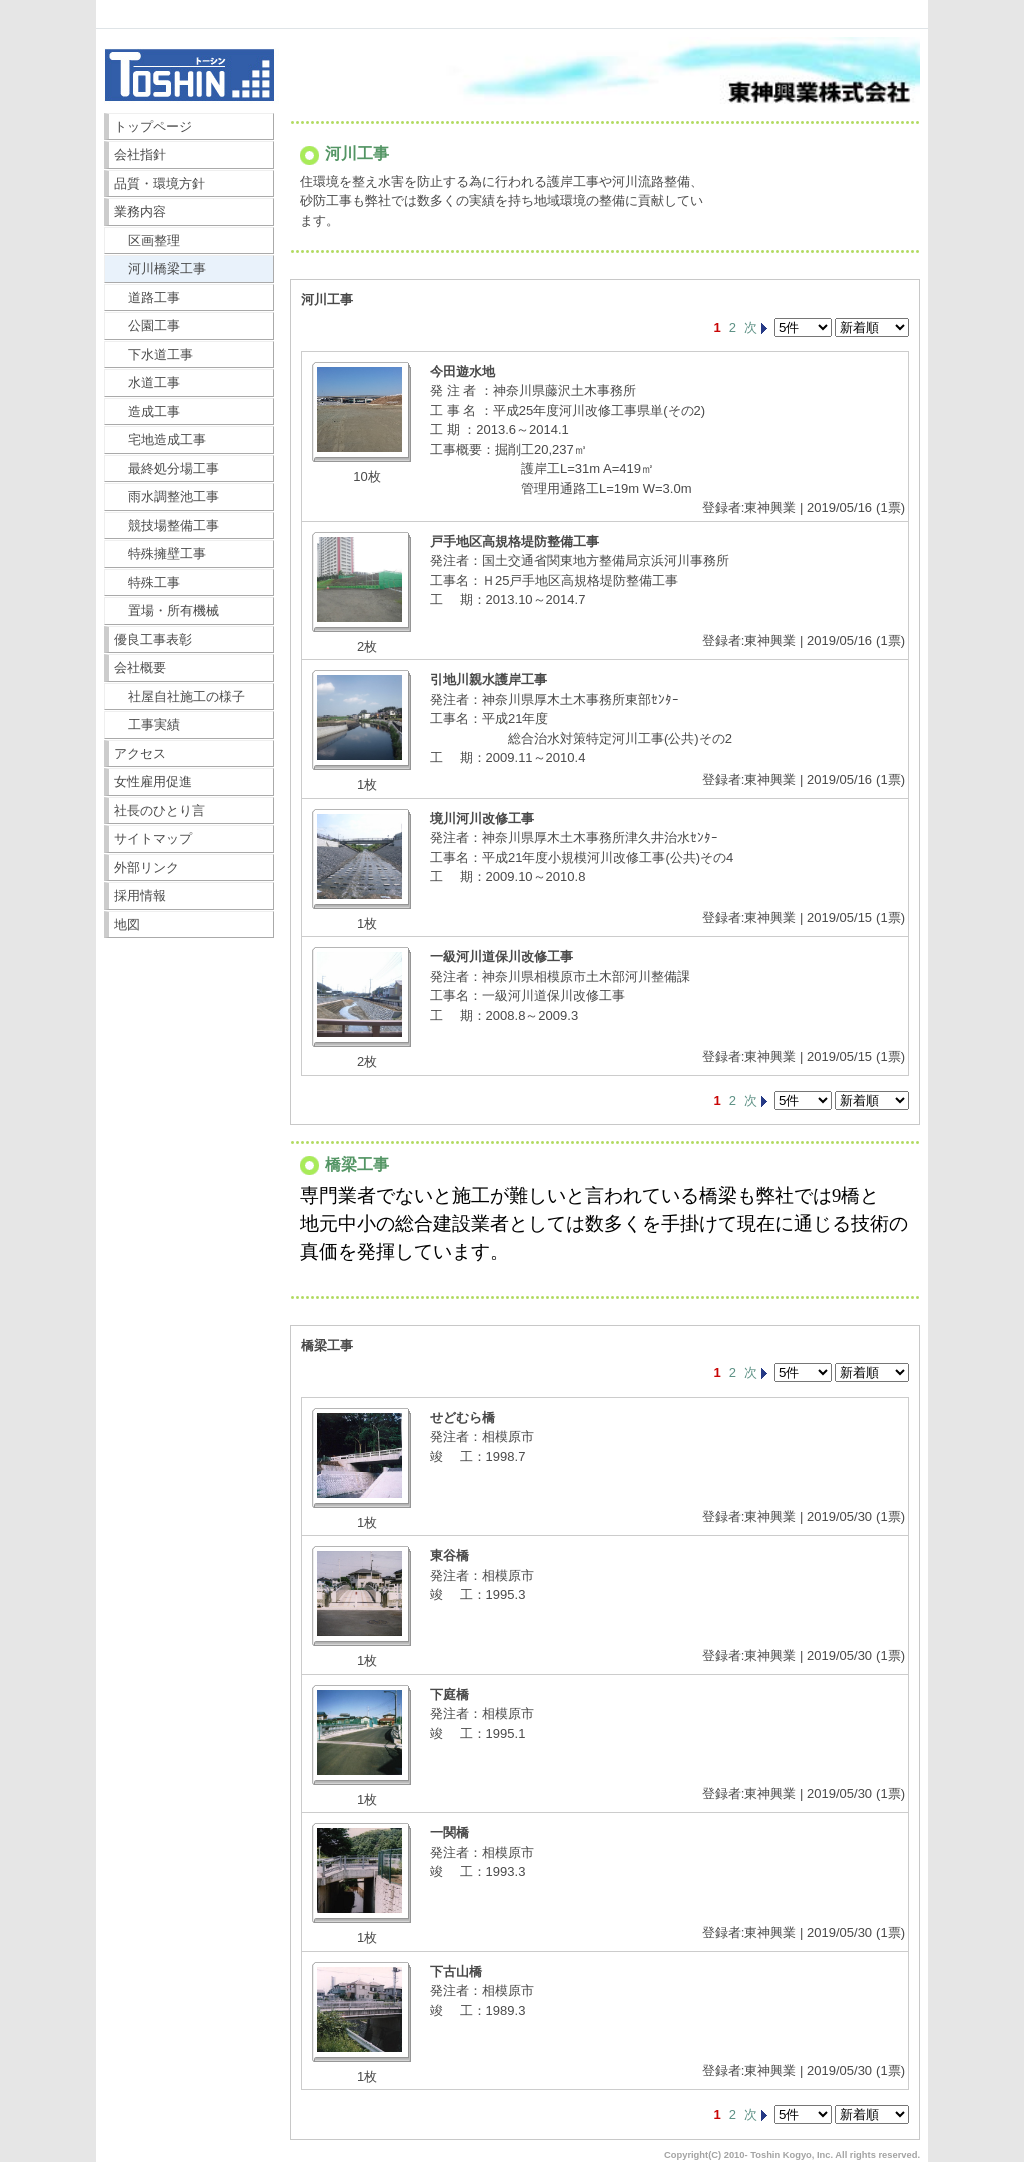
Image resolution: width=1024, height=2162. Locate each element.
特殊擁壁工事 (160, 553)
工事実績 (147, 724)
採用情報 (140, 895)
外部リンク (146, 867)
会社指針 (140, 154)
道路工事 (147, 297)
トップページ (153, 126)
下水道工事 (154, 354)
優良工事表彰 (153, 639)
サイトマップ (153, 838)
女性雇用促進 (153, 781)
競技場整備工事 (167, 525)
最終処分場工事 (167, 468)
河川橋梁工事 (160, 268)
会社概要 (140, 667)
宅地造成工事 (160, 439)
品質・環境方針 (159, 183)
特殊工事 (147, 582)
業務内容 (140, 211)
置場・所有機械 (167, 610)
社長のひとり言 (159, 810)
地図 (127, 924)
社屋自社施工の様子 (180, 696)
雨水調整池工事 (167, 496)
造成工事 (147, 411)
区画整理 (147, 240)
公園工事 (147, 325)
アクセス (140, 753)
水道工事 (147, 382)
